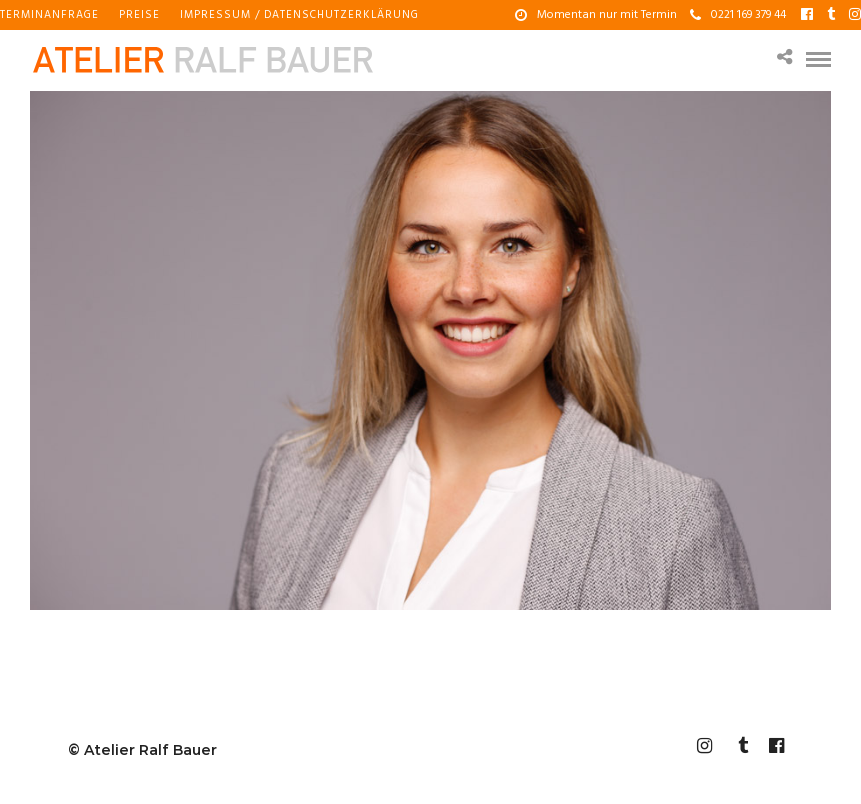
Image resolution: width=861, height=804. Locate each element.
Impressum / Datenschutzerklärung (299, 15)
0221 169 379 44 (738, 15)
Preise (139, 15)
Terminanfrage (49, 15)
